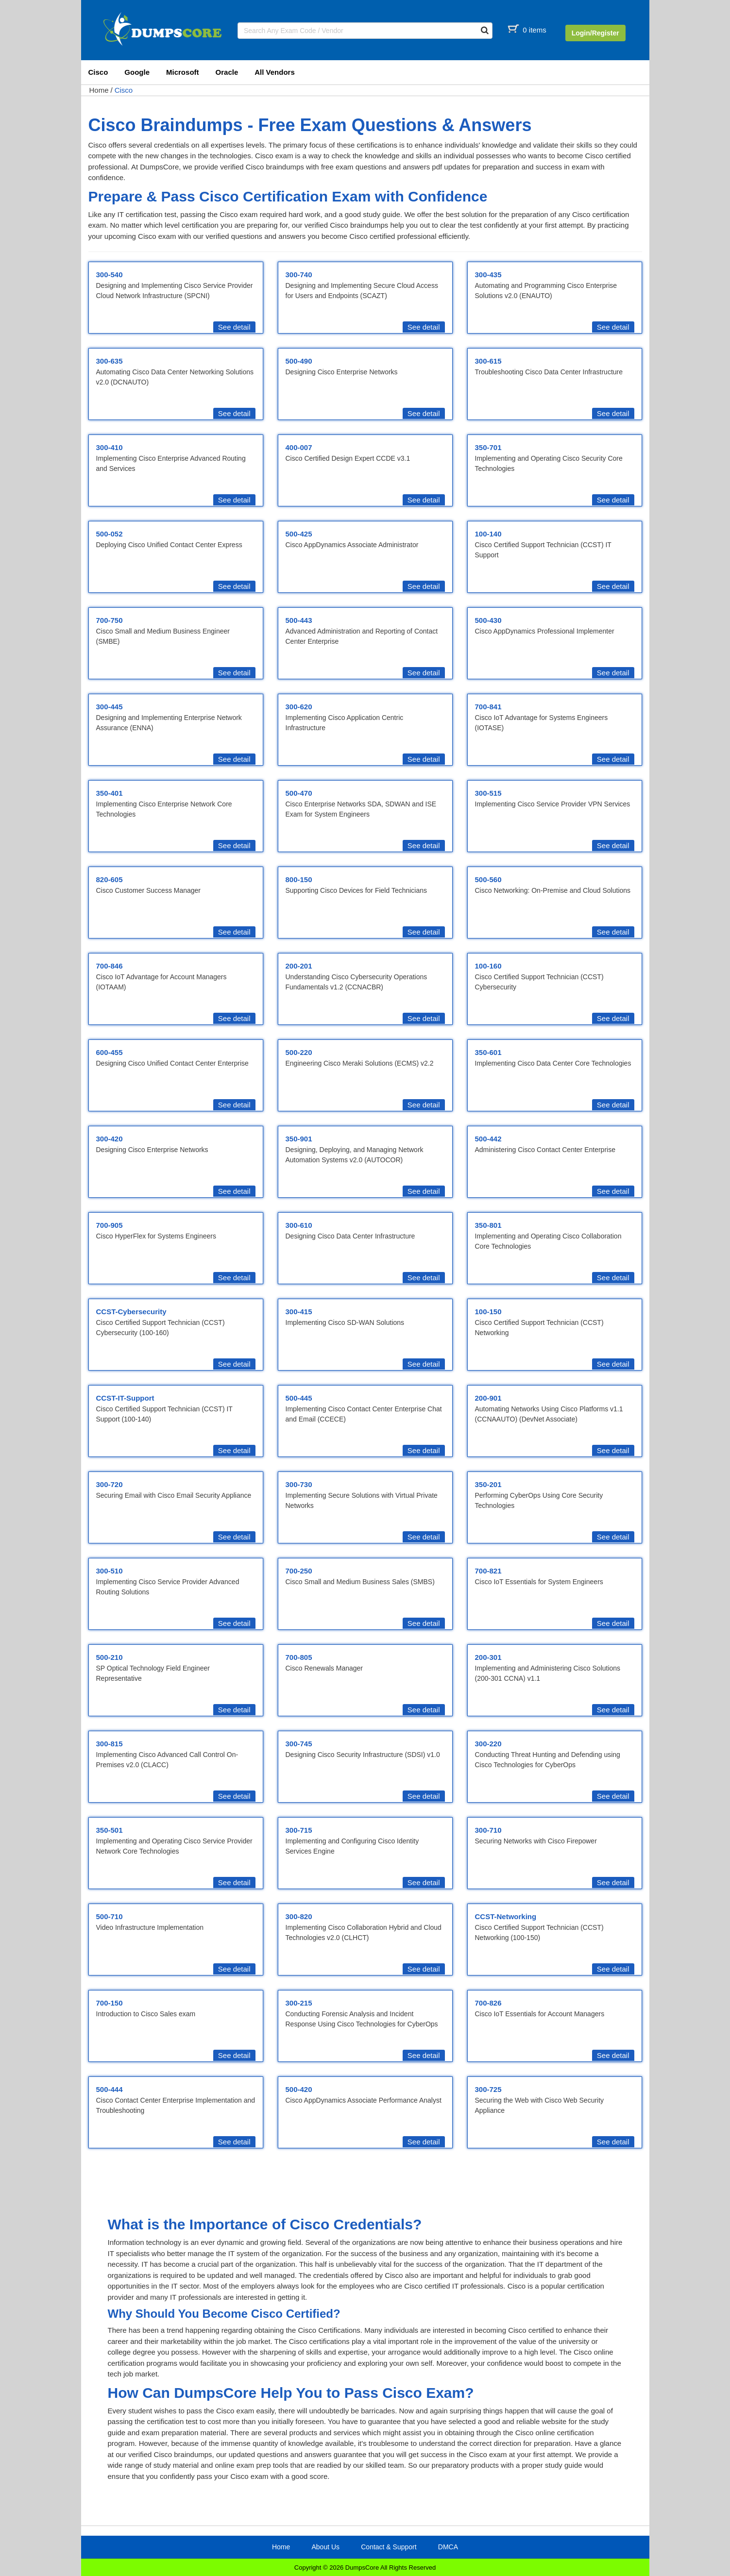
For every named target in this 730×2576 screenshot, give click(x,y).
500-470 (299, 793)
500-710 (109, 1916)
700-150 (109, 2003)
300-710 (488, 1830)
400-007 (299, 447)
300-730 (299, 1484)
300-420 (109, 1139)
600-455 (109, 1052)
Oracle (227, 72)
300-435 (488, 274)
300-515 (488, 793)
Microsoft (182, 72)
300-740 (299, 274)
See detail (234, 327)
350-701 (488, 447)
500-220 (299, 1052)
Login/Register (595, 33)
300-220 (488, 1744)
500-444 (109, 2089)
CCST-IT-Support (125, 1398)
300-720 (109, 1484)
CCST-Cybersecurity (131, 1311)
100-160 (488, 966)
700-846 (109, 966)
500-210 (109, 1657)
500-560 (488, 879)
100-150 (488, 1311)
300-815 (109, 1744)
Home (99, 90)
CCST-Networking (506, 1916)
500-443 (299, 620)
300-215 (299, 2003)
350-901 (299, 1139)
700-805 (299, 1657)
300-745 (299, 1744)
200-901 (488, 1398)
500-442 (488, 1139)
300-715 (299, 1830)
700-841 (488, 707)
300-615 (488, 361)
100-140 (488, 534)
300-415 (299, 1311)
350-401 (109, 793)
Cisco (98, 72)
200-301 (488, 1657)
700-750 (109, 620)
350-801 (488, 1225)
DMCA (448, 2547)
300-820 (299, 1916)
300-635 (109, 361)
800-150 (299, 879)
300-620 (299, 707)
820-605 (109, 879)
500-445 (299, 1398)
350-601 (488, 1052)
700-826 (488, 2003)
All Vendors (275, 72)
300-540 (109, 274)
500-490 (299, 361)
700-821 (488, 1571)
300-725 (488, 2089)
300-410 (109, 447)
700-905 (109, 1225)
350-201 (488, 1484)
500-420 (299, 2089)
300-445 (109, 707)
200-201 (299, 966)
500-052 (109, 534)
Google (137, 72)
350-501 (109, 1830)
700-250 (299, 1571)
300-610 (299, 1225)
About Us (325, 2547)
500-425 (299, 534)
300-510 (109, 1571)
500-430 (488, 620)
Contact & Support (388, 2547)
